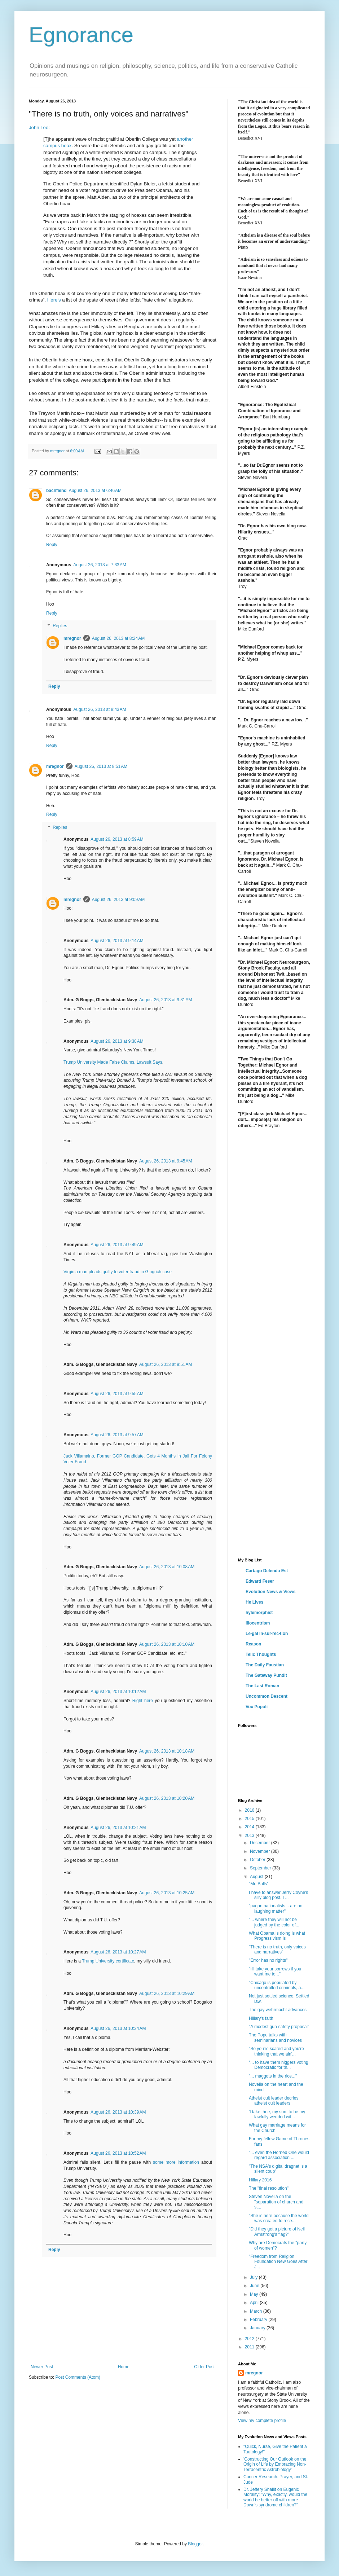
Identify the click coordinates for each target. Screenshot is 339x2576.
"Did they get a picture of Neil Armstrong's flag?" (277, 2231)
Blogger (195, 2543)
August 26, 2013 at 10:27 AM (118, 1952)
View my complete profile (262, 2420)
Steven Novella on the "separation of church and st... (276, 2202)
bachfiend (56, 490)
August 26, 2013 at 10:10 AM (166, 1644)
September (261, 1868)
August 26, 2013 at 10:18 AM (166, 1751)
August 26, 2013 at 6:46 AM (95, 490)
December (260, 1842)
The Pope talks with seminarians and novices (275, 2037)
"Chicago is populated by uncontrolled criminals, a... (276, 1985)
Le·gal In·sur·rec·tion (267, 1633)
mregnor (72, 638)
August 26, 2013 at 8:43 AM (99, 709)
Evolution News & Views (270, 1591)
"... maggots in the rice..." (273, 2076)
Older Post (204, 2366)
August (257, 1876)
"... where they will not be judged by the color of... (274, 1922)
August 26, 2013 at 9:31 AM (165, 999)
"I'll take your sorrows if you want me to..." (275, 1971)
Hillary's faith (261, 2018)
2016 (250, 1810)
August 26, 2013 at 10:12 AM (118, 1691)
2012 (250, 2338)
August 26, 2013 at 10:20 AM (166, 1798)
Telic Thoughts (261, 1654)
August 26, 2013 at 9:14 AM (117, 940)
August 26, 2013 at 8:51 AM (101, 766)
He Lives (254, 1602)
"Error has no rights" (268, 1960)
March (256, 2311)
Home (123, 2366)
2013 (250, 1835)
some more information (176, 2162)
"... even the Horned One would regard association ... (279, 2155)
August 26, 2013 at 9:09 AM (118, 899)
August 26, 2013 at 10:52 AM (118, 2153)
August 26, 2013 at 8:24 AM (118, 638)
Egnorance (81, 35)
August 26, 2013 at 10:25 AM (166, 1892)
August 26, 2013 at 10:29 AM (166, 1993)
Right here (142, 1700)
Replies (60, 626)
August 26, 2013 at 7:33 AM (99, 564)
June (255, 2285)
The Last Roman (262, 1685)
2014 (250, 1826)
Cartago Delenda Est (267, 1570)
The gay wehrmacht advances (278, 2009)
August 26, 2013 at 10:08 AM (166, 1566)
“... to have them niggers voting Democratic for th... (278, 2065)
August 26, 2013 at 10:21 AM (118, 1827)
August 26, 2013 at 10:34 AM (118, 2028)
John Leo (38, 127)
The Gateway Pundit (266, 1675)
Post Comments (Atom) (77, 2377)
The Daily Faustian (265, 1664)
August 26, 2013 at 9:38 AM (117, 1041)
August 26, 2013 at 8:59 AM (117, 839)
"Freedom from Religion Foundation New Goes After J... (278, 2261)
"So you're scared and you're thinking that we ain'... (276, 2051)
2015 (250, 1818)
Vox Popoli (257, 1706)
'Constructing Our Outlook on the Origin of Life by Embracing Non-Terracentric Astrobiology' (274, 2464)
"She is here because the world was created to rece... (279, 2218)
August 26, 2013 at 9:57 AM (117, 1434)
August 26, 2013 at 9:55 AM (117, 1393)
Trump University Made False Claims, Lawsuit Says (112, 1062)
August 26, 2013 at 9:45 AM (165, 1161)
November (260, 1851)
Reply (51, 544)
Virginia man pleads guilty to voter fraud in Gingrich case (117, 1271)
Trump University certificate (108, 1961)
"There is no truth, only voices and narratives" (277, 1949)
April (255, 2302)
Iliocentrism (258, 1623)
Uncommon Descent (266, 1696)
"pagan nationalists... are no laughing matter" (275, 1908)
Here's (54, 300)
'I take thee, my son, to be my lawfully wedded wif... (277, 2114)
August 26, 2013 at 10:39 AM (118, 2112)
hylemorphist (259, 1612)
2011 (250, 2346)
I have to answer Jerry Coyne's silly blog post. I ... (278, 1895)
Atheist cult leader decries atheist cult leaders (273, 2101)
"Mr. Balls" (259, 1883)
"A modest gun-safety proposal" (279, 2026)
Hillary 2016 (260, 2179)
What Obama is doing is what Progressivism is (277, 1936)
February (259, 2319)
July (254, 2277)
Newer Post (42, 2366)
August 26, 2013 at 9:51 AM (165, 1364)
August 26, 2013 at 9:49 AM (117, 1244)
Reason (253, 1644)
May (254, 2294)
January (258, 2327)
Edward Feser (260, 1581)
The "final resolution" (269, 2188)
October (258, 1859)
